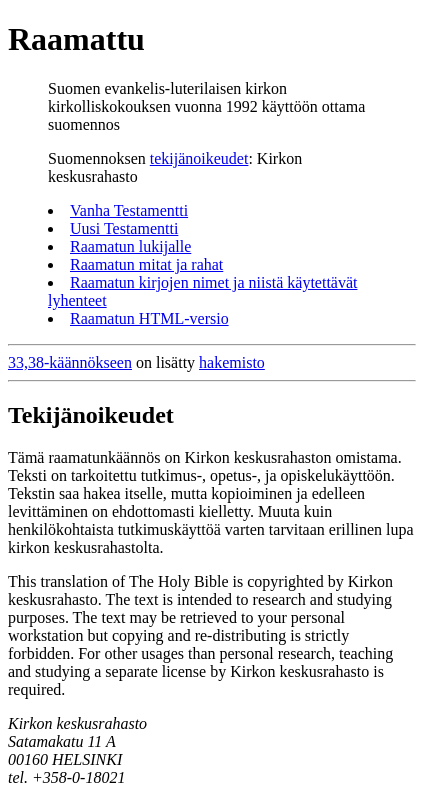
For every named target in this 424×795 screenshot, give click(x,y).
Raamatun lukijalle (130, 246)
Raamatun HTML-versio (149, 318)
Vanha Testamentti (129, 210)
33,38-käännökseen (70, 362)
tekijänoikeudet (199, 158)
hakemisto (232, 362)
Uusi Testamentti (124, 228)
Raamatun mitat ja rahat (146, 264)
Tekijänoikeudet (91, 415)
